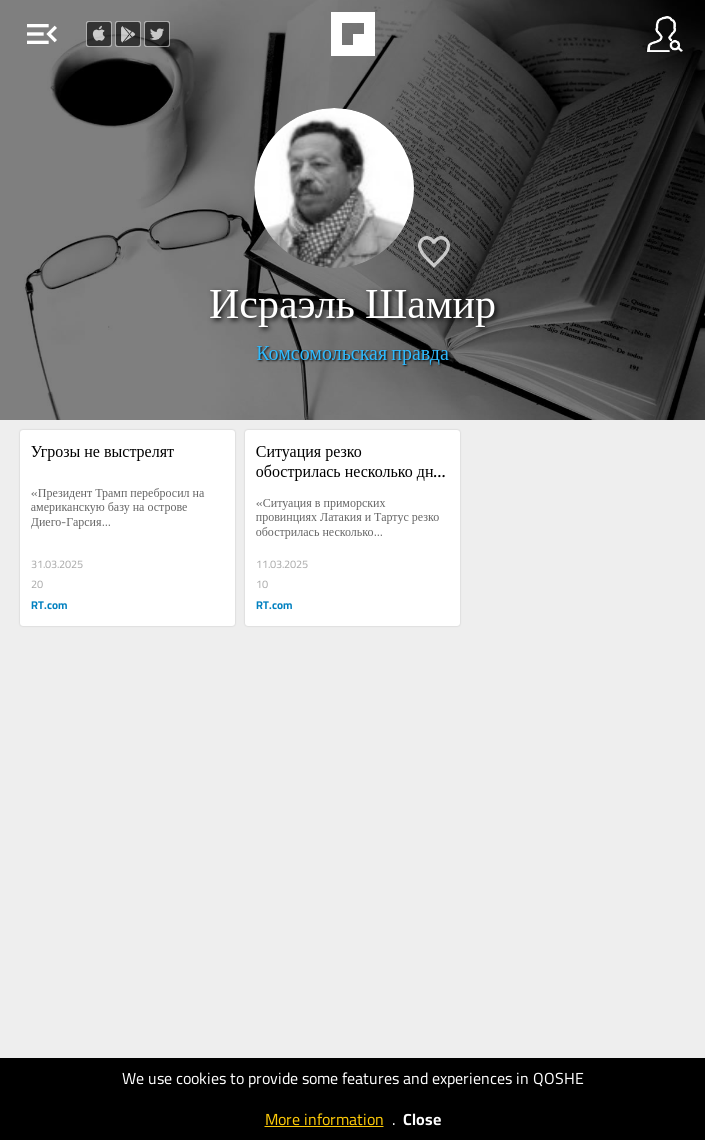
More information (324, 1119)
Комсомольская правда (352, 352)
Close (422, 1119)
